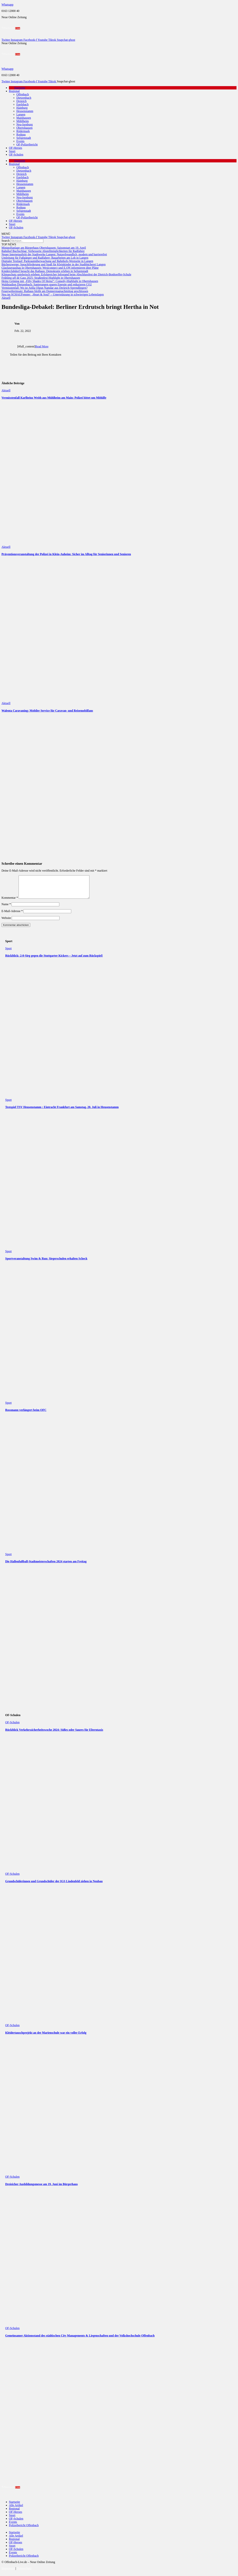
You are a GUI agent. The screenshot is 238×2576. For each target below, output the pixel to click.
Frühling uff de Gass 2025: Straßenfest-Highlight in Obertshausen (40, 277)
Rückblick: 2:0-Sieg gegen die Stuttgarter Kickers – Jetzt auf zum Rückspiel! (54, 960)
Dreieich (21, 101)
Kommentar (9, 902)
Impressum (8, 2572)
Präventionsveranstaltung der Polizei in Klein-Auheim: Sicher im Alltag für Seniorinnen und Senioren (66, 554)
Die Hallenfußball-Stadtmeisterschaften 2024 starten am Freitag (45, 1565)
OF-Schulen (16, 154)
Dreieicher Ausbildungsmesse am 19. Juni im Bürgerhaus (41, 2188)
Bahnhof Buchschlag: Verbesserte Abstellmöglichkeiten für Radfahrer (43, 251)
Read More (42, 346)
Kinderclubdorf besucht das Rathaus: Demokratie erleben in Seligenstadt (44, 271)
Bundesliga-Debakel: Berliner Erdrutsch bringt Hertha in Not (80, 306)
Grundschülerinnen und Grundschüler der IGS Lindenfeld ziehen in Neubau (54, 1885)
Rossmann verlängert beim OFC (25, 1414)
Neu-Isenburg (24, 124)
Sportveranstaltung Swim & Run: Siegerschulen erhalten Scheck (46, 1263)
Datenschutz (24, 2572)
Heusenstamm (24, 111)
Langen (20, 114)
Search (5, 240)
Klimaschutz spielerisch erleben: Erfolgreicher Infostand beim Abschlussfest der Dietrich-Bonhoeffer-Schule (66, 274)
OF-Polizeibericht (27, 144)
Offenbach (22, 94)
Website (6, 922)
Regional (14, 91)
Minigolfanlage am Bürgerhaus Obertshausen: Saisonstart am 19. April (43, 247)
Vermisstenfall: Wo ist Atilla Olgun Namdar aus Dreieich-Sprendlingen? (44, 287)
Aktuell (5, 297)
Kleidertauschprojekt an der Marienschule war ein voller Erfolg (45, 2037)
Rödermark (23, 131)
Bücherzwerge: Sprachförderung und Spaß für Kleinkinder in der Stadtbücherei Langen (53, 264)
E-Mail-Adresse (12, 915)
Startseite (19, 87)
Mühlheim (22, 121)
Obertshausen (24, 127)
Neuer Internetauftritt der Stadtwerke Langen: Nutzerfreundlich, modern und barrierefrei (54, 254)
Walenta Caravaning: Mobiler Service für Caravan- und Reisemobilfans (47, 710)
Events (20, 141)
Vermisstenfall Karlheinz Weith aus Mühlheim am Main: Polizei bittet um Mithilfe (53, 397)
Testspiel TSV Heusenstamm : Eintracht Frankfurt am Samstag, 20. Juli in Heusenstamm (62, 1111)
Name (6, 908)
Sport (12, 151)
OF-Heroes (15, 147)
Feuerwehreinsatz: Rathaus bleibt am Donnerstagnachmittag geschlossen (44, 291)
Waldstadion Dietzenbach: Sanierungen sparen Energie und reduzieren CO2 (46, 284)
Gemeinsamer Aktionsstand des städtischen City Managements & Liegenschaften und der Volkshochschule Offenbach (80, 2340)
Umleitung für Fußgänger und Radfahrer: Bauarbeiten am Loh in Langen (44, 257)
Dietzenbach (23, 97)
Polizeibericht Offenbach (24, 2529)
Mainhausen (23, 117)
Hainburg (22, 107)
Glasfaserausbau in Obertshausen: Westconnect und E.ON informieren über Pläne (50, 267)
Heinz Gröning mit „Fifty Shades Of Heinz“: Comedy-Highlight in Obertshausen (49, 281)
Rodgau (21, 134)
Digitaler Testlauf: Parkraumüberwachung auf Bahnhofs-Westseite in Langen (47, 261)
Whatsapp (7, 4)
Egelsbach (22, 104)
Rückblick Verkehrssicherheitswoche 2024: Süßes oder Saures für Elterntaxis (54, 1734)
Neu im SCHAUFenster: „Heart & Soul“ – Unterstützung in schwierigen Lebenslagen (52, 294)
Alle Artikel (16, 2509)
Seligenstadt (23, 137)
